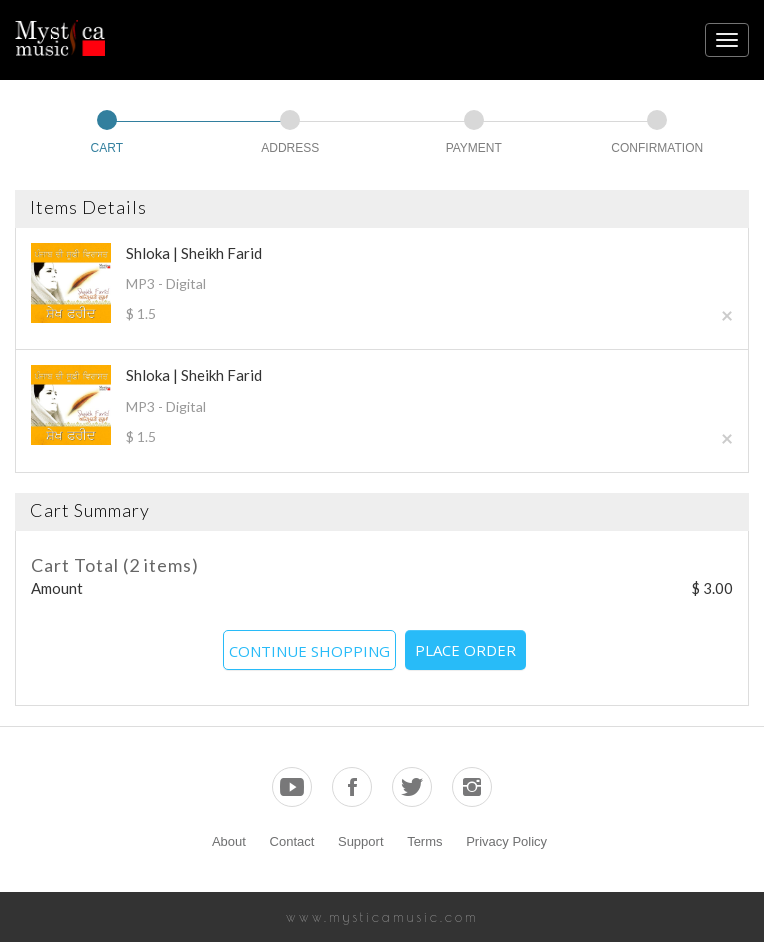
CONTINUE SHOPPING (309, 651)
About (229, 841)
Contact (292, 841)
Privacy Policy (506, 841)
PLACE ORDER (465, 650)
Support (361, 841)
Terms (424, 841)
